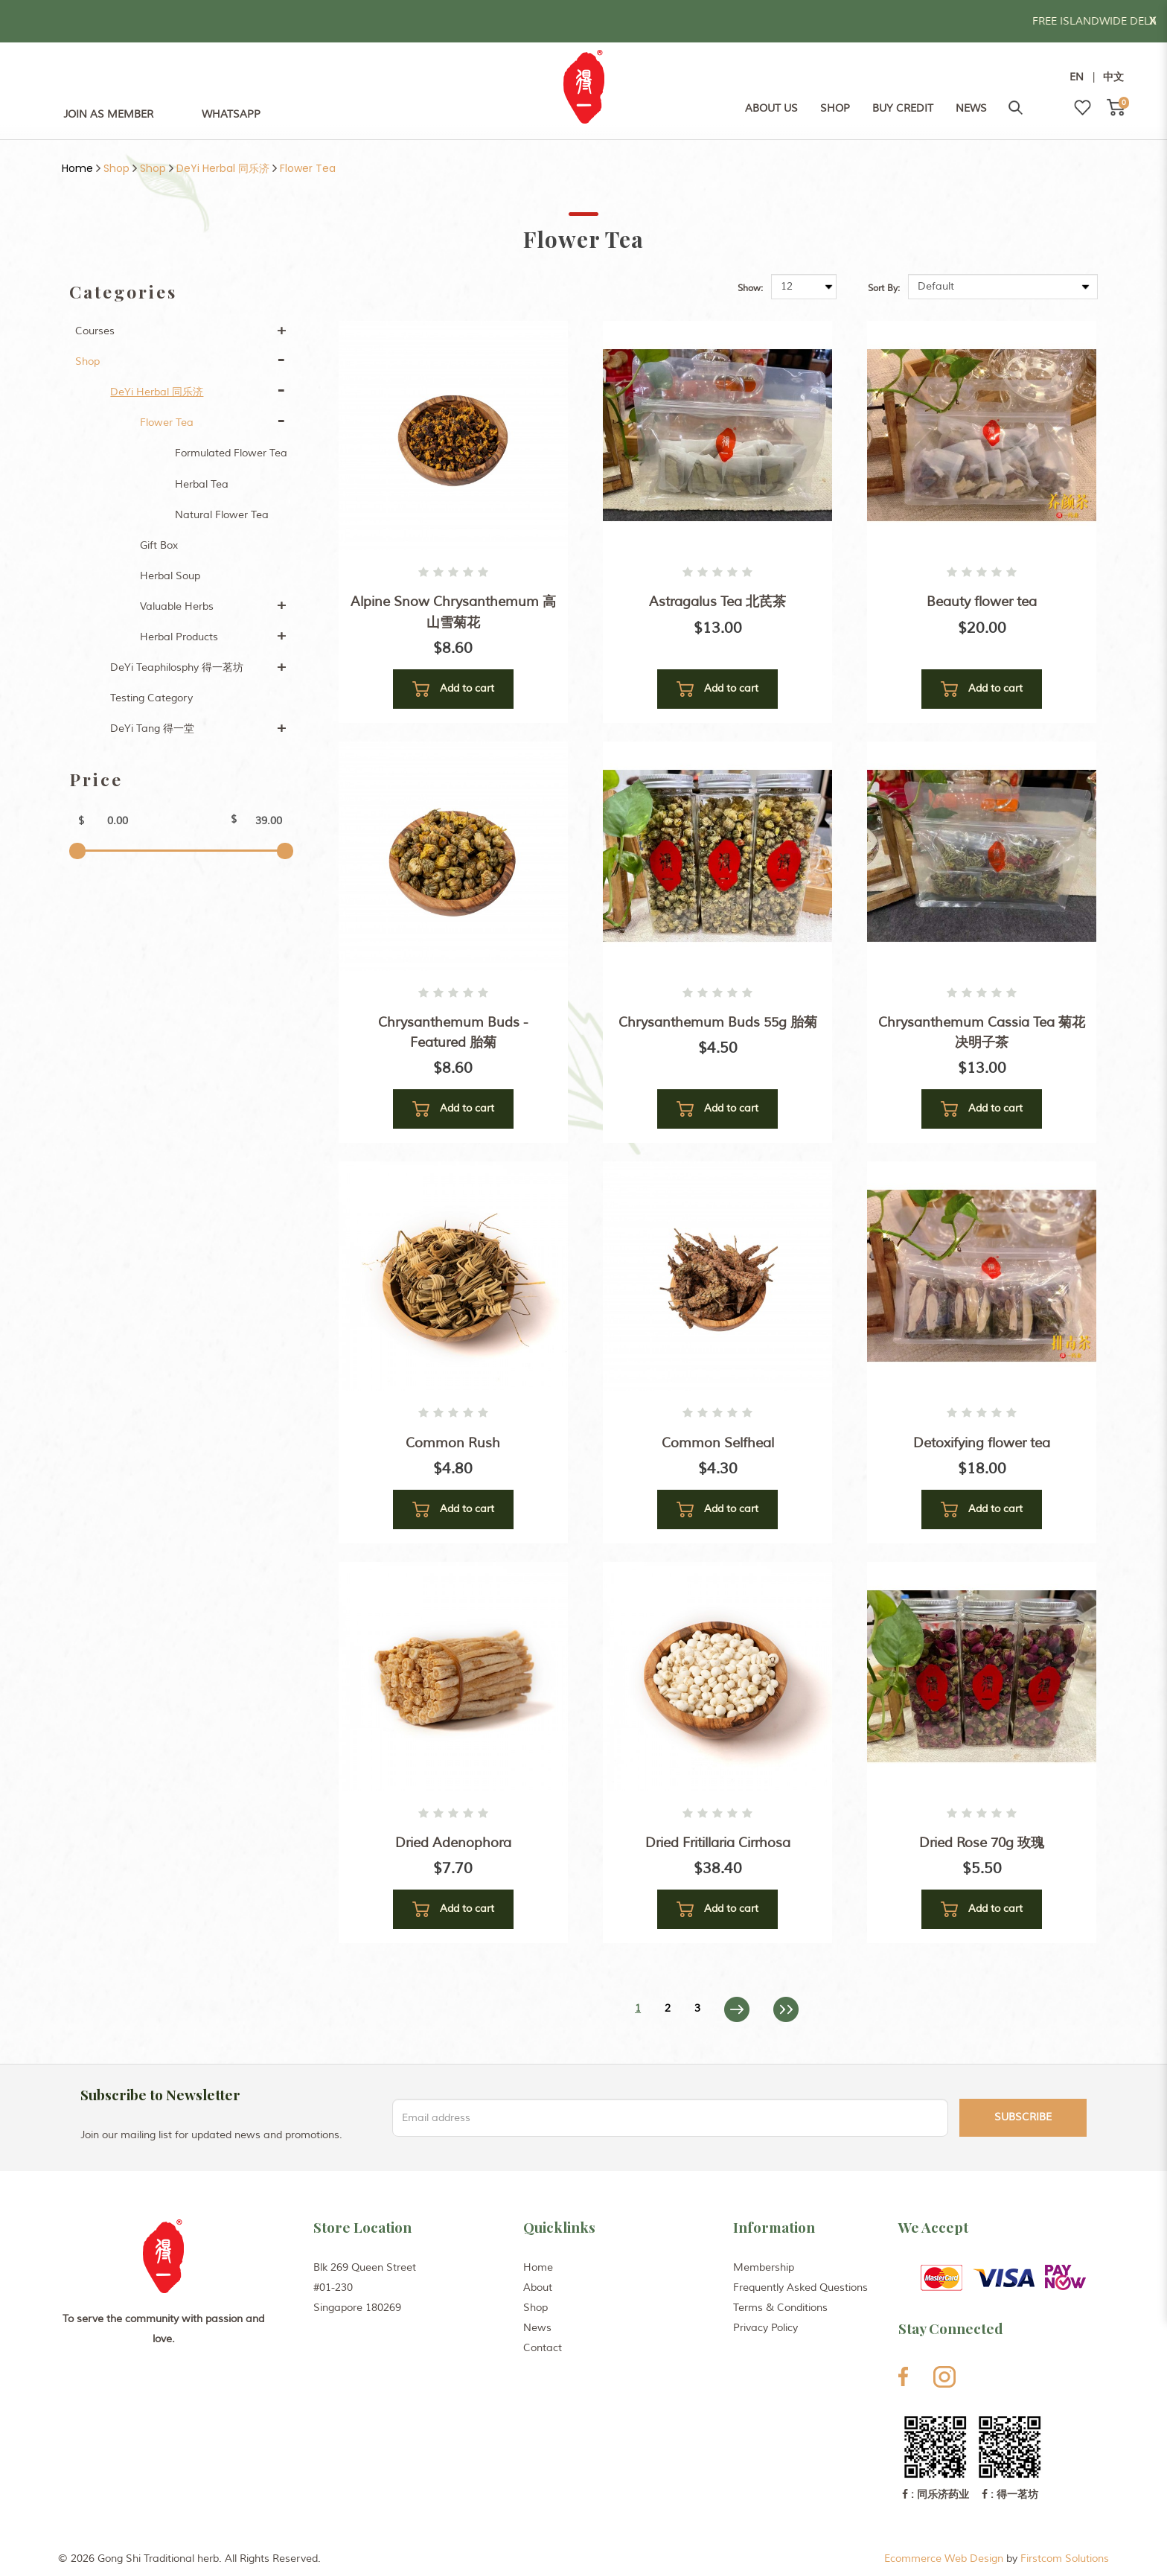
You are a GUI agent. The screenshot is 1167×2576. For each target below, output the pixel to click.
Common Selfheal (718, 1443)
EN (1077, 77)
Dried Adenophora (453, 1842)
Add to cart (453, 689)
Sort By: (884, 288)
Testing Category (151, 698)
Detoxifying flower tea (981, 1443)
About (537, 2287)
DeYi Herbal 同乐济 (222, 168)
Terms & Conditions (780, 2307)
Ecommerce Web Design (943, 2558)
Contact (542, 2347)
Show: (750, 288)
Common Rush (453, 1443)
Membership (763, 2267)
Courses (95, 331)
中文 (1113, 77)
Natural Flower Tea (222, 514)
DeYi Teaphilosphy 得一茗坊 (176, 667)
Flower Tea (308, 168)
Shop (116, 168)
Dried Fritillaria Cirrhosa (717, 1842)
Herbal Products (179, 637)
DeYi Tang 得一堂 (152, 728)
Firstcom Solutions (1064, 2558)
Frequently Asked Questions (800, 2287)
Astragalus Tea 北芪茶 (717, 601)
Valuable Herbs (177, 606)
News (537, 2327)
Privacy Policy (765, 2327)
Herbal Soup (170, 576)
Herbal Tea (201, 484)
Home (77, 168)
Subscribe (1023, 2117)
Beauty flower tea (982, 601)
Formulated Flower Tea (231, 453)
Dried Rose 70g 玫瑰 (981, 1842)
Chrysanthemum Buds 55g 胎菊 (717, 1022)
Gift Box (159, 545)
